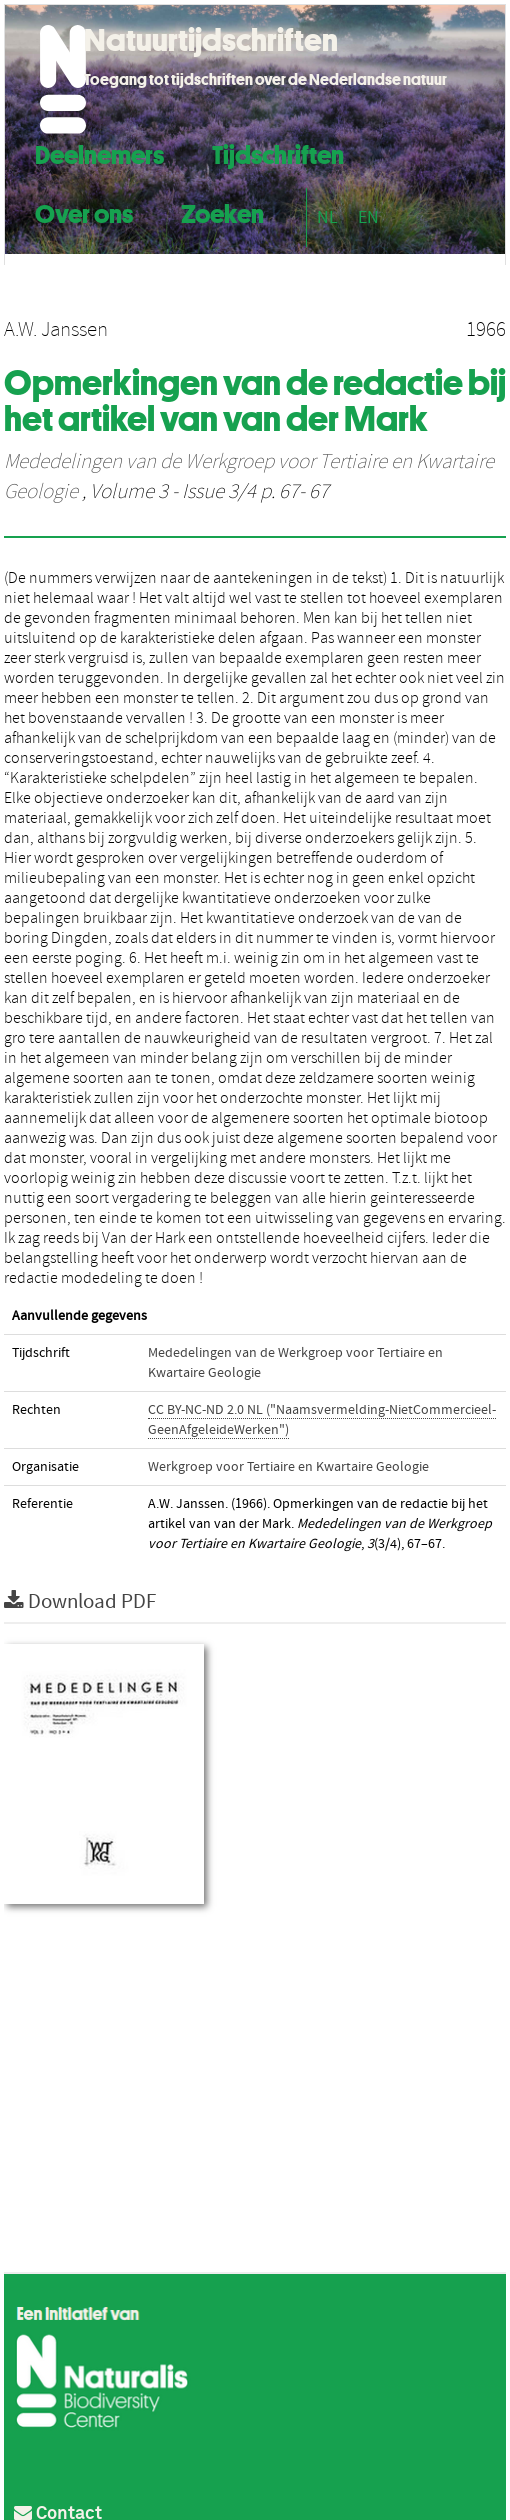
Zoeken (222, 211)
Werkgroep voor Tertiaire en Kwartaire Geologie (288, 1467)
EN (368, 217)
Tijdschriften (278, 152)
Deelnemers (99, 152)
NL (327, 217)
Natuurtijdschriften (211, 40)
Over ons (84, 211)
